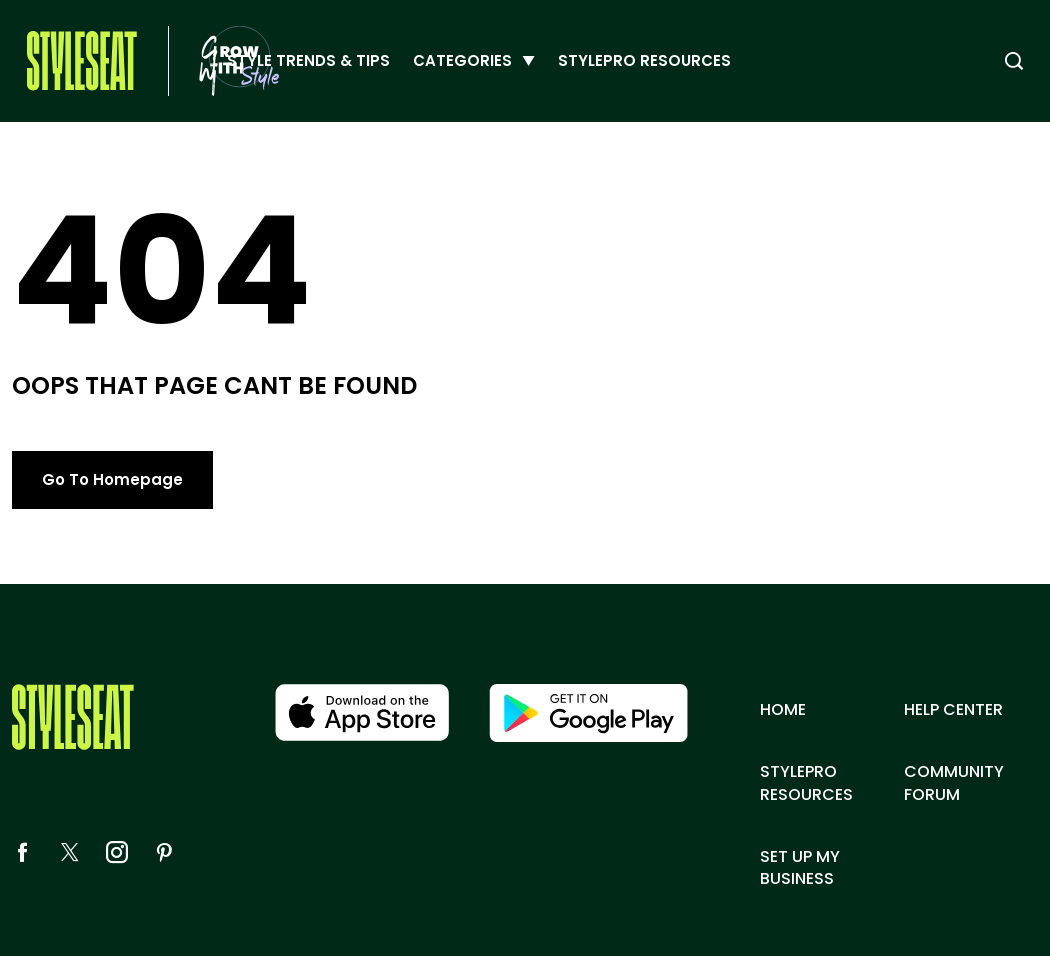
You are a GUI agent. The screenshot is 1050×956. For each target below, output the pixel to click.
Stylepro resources (806, 783)
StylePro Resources (644, 60)
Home (783, 710)
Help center (953, 710)
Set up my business (800, 868)
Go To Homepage (112, 479)
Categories (462, 60)
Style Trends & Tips (308, 60)
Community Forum (954, 783)
